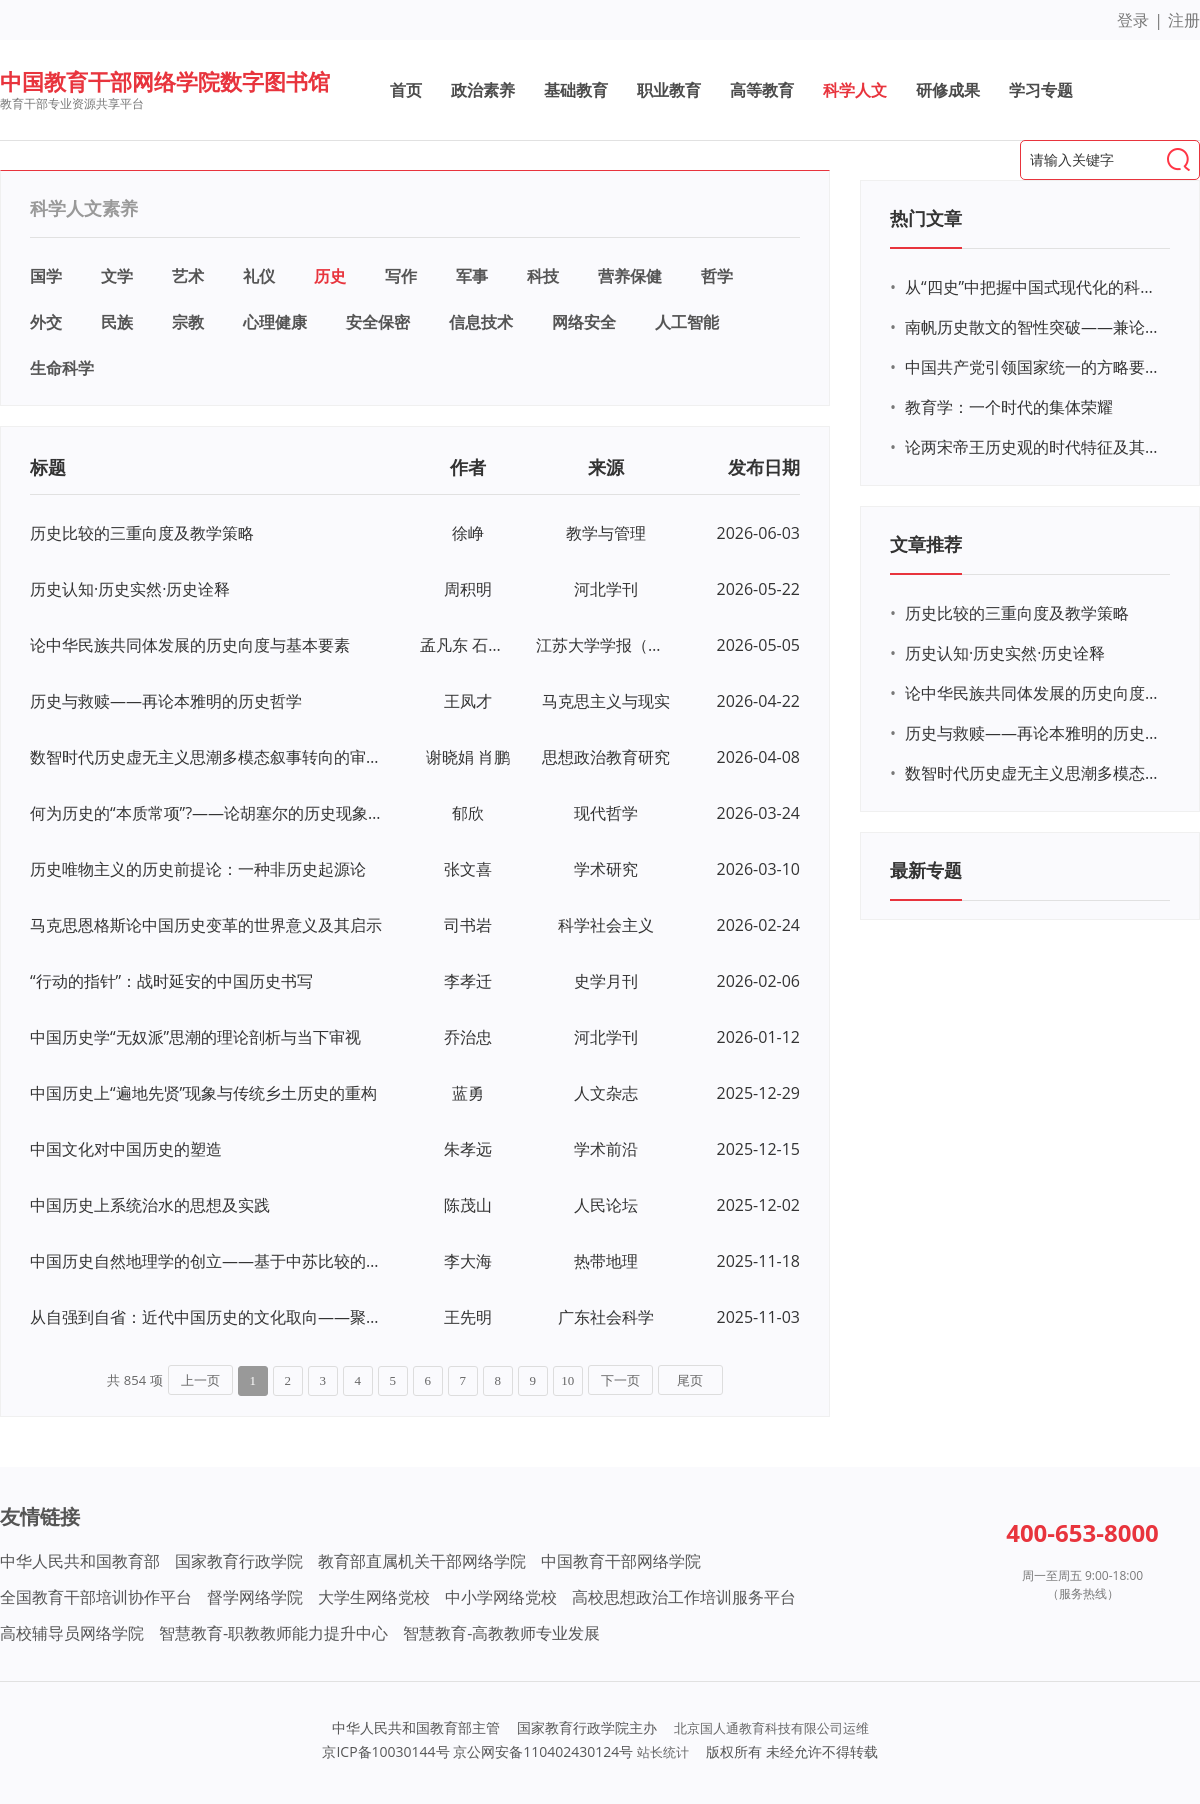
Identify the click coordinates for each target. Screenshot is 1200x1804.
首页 (406, 90)
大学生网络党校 (374, 1597)
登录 (1133, 20)
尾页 (690, 1380)
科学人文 (855, 90)
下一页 (620, 1380)
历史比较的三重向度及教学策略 (142, 533)
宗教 (188, 322)
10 (567, 1380)
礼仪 (259, 276)
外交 (46, 322)
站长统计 (663, 1752)
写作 (401, 276)
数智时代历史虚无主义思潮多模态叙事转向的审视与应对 (207, 757)
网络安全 (584, 322)
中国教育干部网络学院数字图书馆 (165, 81)
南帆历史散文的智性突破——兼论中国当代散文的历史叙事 (1035, 327)
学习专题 (1041, 90)
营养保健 (630, 276)
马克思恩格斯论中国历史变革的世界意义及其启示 (206, 925)
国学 (46, 276)
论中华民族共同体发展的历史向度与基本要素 (190, 645)
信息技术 (481, 322)
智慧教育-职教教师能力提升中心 (273, 1633)
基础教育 (576, 90)
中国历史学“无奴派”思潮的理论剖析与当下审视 (195, 1037)
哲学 (717, 276)
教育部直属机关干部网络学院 (422, 1561)
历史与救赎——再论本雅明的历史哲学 (166, 701)
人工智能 (687, 322)
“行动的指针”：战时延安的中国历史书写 (171, 981)
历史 (330, 276)
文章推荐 (926, 544)
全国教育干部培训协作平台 (96, 1597)
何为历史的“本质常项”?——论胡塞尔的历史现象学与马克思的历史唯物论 (207, 813)
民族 (117, 322)
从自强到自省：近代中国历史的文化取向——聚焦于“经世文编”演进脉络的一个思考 (207, 1317)
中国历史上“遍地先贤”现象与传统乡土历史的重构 (203, 1093)
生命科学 (62, 368)
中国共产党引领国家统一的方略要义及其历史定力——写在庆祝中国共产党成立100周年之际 (1035, 367)
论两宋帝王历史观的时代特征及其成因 (1035, 447)
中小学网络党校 (501, 1597)
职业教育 (669, 90)
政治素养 (483, 90)
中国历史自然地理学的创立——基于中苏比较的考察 (207, 1261)
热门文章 (926, 218)
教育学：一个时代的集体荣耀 (1009, 407)
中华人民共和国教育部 (80, 1561)
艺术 (188, 276)
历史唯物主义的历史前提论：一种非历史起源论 (198, 869)
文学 (117, 276)
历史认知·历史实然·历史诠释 (130, 589)
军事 (472, 276)
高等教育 (762, 90)
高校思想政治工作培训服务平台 (684, 1597)
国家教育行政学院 (239, 1561)
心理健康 (275, 322)
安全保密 (378, 322)
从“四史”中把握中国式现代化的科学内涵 (1035, 287)
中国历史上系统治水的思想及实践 (150, 1205)
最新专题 (926, 870)
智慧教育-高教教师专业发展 (501, 1633)
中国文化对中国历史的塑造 (126, 1149)
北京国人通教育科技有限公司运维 (771, 1728)
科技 (543, 276)
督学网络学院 (255, 1597)
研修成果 (948, 90)
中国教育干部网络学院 (621, 1561)
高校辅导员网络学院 (72, 1633)
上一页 (200, 1380)
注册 (1184, 20)
